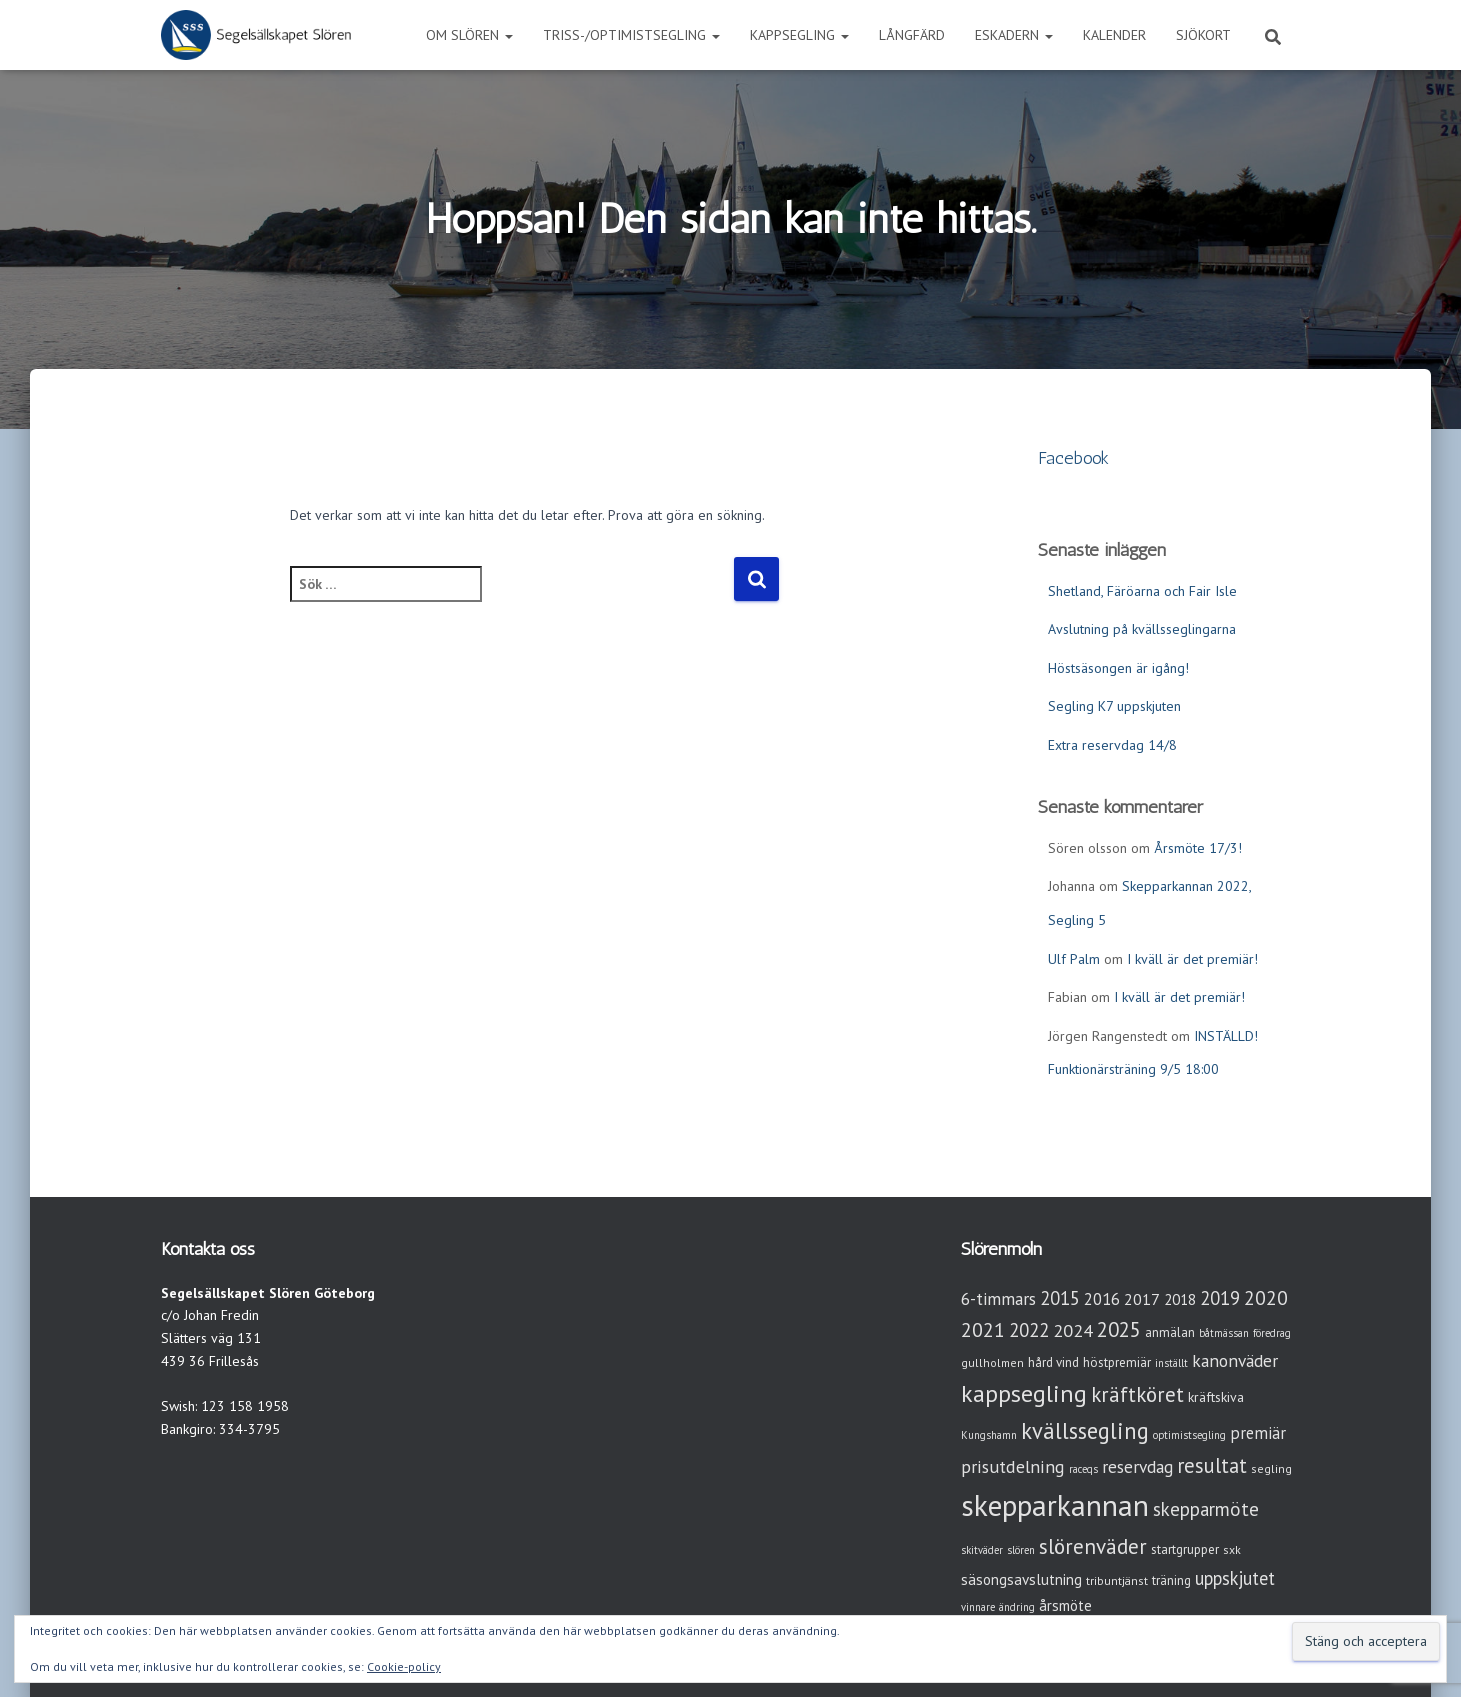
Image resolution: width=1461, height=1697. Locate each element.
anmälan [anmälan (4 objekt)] (1170, 1332)
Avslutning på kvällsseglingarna (1142, 629)
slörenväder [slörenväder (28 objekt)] (1093, 1546)
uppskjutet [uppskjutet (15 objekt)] (1235, 1578)
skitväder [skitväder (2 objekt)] (982, 1550)
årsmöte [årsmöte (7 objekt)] (1065, 1605)
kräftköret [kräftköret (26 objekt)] (1137, 1394)
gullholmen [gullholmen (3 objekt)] (992, 1362)
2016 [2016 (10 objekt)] (1102, 1299)
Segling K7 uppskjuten (1114, 706)
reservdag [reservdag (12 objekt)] (1137, 1466)
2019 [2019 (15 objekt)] (1220, 1298)
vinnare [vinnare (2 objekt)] (978, 1607)
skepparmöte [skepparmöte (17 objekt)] (1206, 1509)
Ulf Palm (1074, 959)
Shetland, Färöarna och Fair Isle (1142, 591)
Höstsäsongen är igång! (1118, 668)
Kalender (1114, 35)
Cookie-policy (404, 1666)
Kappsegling (799, 35)
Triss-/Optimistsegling (631, 35)
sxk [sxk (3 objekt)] (1232, 1549)
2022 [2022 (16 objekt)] (1029, 1330)
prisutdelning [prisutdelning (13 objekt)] (1013, 1466)
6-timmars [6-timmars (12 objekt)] (998, 1298)
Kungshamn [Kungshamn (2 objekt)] (989, 1435)
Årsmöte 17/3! (1198, 848)
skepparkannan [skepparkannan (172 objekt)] (1055, 1505)
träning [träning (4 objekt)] (1171, 1580)
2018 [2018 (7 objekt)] (1180, 1299)
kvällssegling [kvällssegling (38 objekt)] (1085, 1430)
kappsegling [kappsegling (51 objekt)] (1024, 1393)
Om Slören (469, 35)
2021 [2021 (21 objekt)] (983, 1329)
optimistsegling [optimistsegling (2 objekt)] (1189, 1435)
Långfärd (912, 35)
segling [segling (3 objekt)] (1271, 1468)
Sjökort (1203, 35)
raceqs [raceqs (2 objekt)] (1083, 1469)
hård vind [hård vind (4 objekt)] (1053, 1362)
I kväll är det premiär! (1192, 959)
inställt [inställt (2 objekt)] (1171, 1363)
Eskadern (1014, 35)
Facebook (1073, 458)
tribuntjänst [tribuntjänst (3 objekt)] (1117, 1580)
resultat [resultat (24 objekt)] (1212, 1465)
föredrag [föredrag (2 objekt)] (1272, 1333)
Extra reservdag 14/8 (1112, 745)
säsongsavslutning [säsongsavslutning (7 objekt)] (1021, 1579)
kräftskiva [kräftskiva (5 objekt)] (1216, 1397)
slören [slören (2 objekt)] (1021, 1550)
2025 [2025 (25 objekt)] (1119, 1329)
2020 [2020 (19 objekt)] (1266, 1297)
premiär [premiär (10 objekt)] (1258, 1433)
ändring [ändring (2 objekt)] (1017, 1607)
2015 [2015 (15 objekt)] (1060, 1298)
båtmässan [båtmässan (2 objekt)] (1224, 1333)
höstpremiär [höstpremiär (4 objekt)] (1117, 1362)
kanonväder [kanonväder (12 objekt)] (1235, 1360)
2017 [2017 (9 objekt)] (1142, 1299)
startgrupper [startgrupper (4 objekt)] (1185, 1549)
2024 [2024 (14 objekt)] (1073, 1330)
